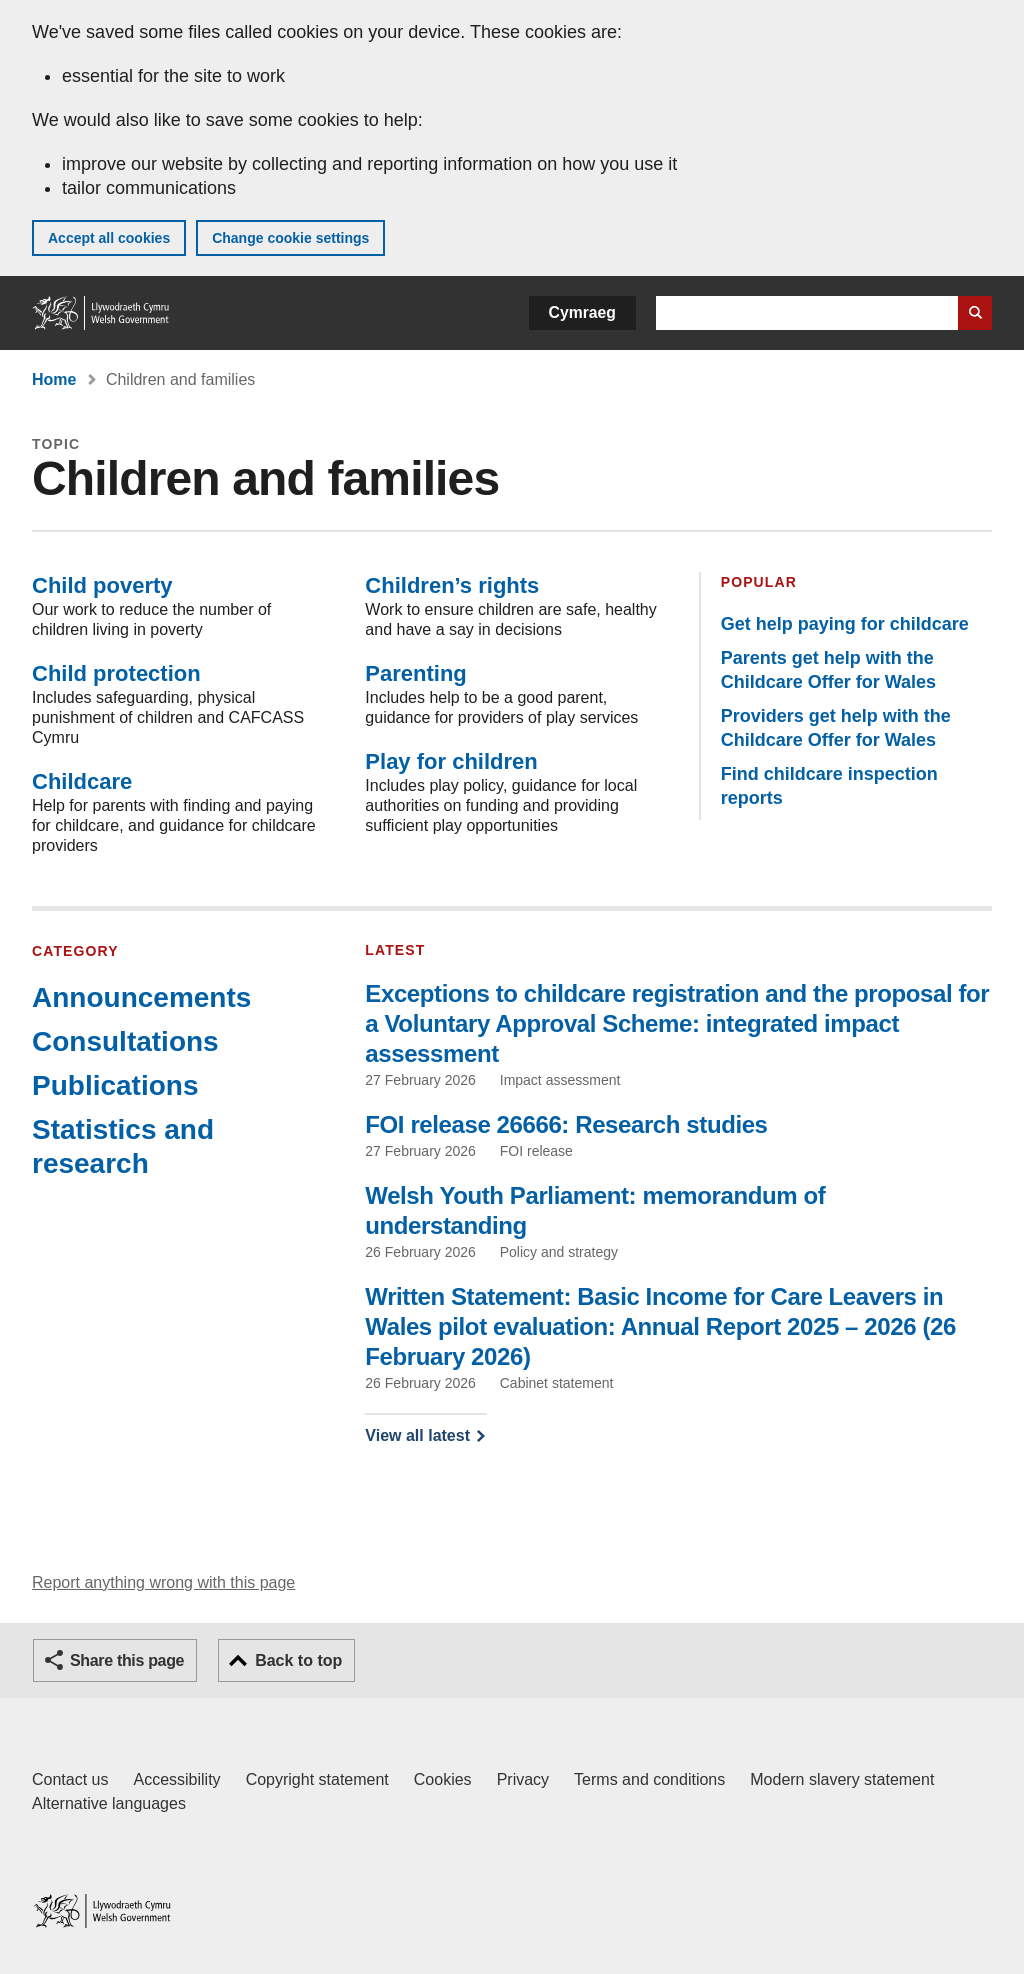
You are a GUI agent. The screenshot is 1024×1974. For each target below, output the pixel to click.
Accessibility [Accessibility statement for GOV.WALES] (176, 1779)
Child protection (116, 673)
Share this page (127, 1660)
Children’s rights (452, 585)
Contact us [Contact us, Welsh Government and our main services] (70, 1779)
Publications (115, 1085)
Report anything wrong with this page (163, 1582)
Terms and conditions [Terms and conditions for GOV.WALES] (649, 1779)
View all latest (417, 1435)
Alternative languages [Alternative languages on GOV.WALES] (109, 1803)
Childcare (82, 781)
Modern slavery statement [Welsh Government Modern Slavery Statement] (842, 1779)
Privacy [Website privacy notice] (523, 1779)
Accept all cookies (109, 238)
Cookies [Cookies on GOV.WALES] (443, 1779)
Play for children (451, 761)
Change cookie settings (290, 238)
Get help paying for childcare (845, 624)
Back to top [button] (298, 1660)
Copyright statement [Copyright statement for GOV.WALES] (317, 1779)
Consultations (125, 1041)
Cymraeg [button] (582, 312)
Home (54, 379)
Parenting (415, 673)
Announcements (141, 997)
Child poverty (102, 585)
